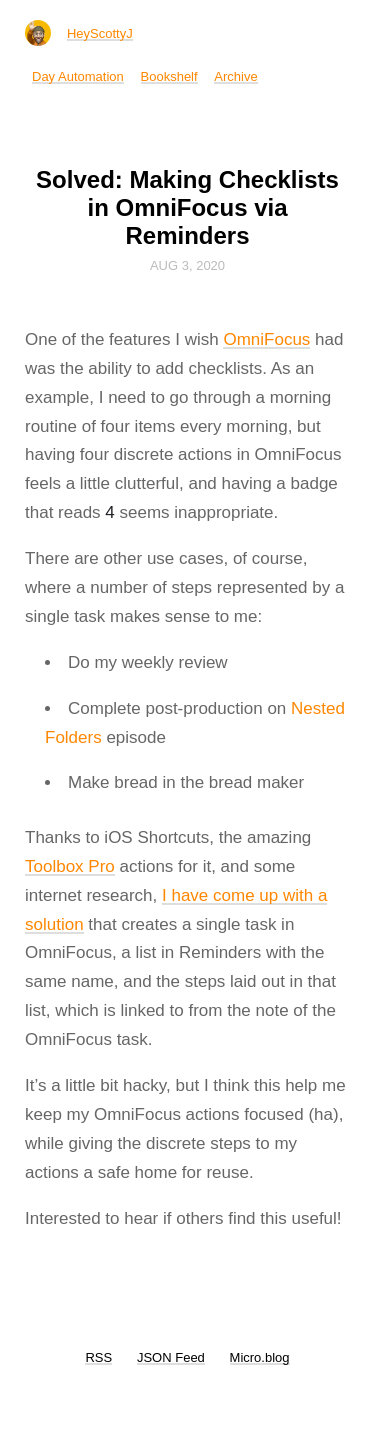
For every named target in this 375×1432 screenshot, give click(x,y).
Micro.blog (260, 1357)
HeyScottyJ (100, 33)
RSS (98, 1357)
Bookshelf (169, 76)
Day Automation (78, 76)
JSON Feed (171, 1357)
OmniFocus (266, 339)
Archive (235, 76)
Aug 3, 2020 (187, 265)
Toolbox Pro (70, 866)
